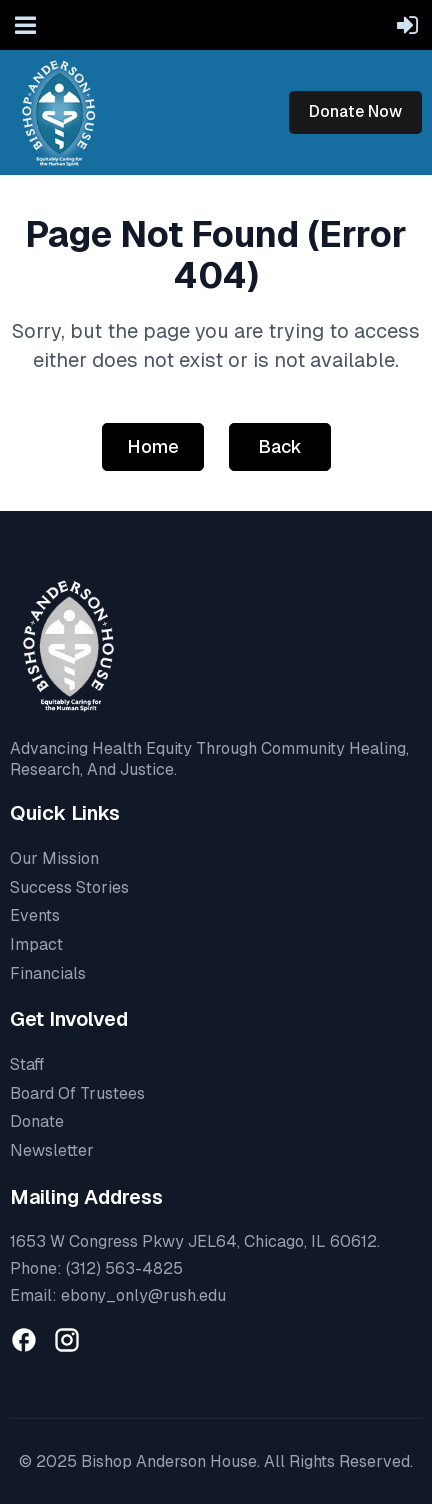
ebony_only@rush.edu (143, 1295)
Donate (37, 1121)
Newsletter (52, 1150)
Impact (36, 944)
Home (153, 446)
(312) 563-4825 (124, 1268)
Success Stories (69, 887)
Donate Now (355, 111)
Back (280, 446)
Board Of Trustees (77, 1093)
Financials (48, 973)
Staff (27, 1064)
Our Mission (54, 858)
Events (35, 915)
